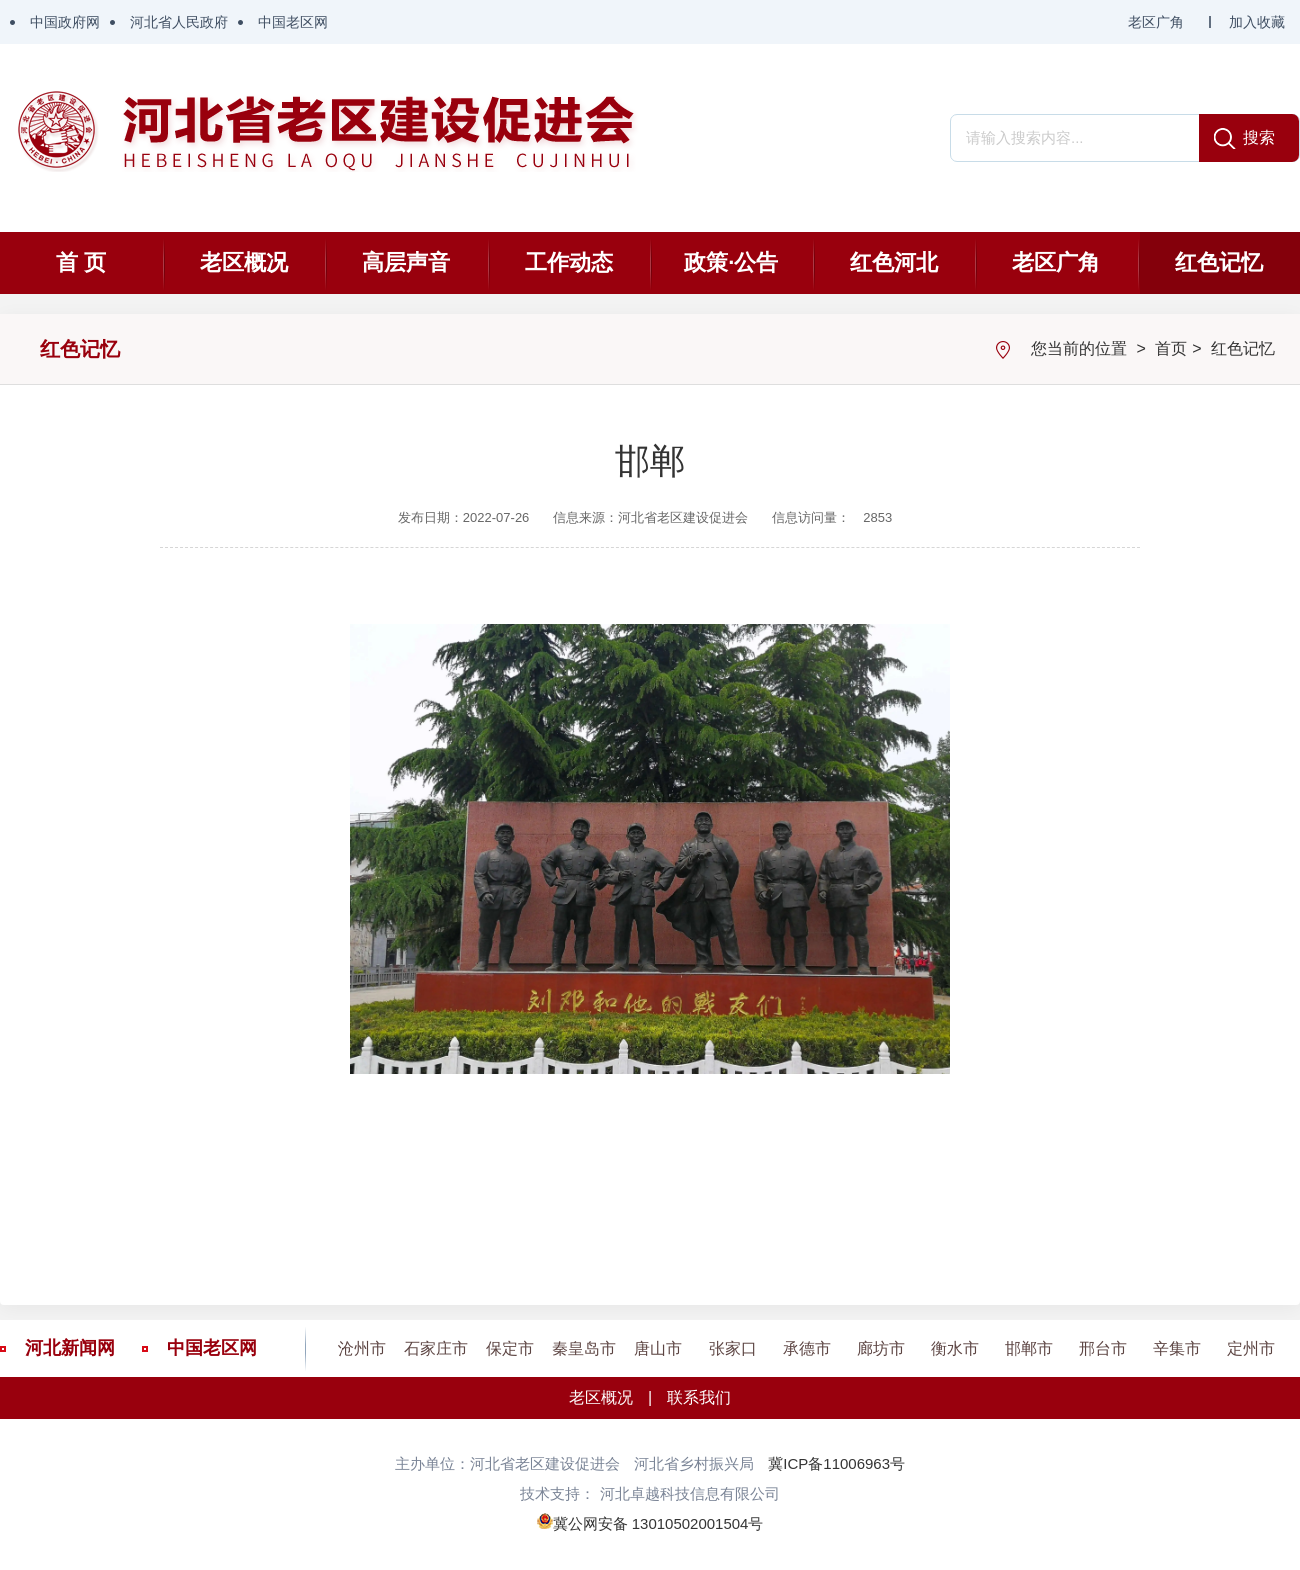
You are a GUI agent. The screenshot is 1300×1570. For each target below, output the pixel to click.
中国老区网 (293, 22)
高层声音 (406, 262)
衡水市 (955, 1348)
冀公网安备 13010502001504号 (658, 1523)
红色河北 (894, 262)
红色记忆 (1219, 262)
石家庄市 (436, 1348)
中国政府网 (65, 22)
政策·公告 (731, 262)
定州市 (1251, 1348)
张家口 (733, 1348)
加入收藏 (1257, 22)
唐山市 (658, 1348)
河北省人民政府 (179, 22)
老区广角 (1156, 22)
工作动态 (569, 262)
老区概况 (244, 262)
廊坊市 (881, 1348)
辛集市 (1177, 1348)
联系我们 (699, 1397)
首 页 (81, 262)
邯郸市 (1029, 1348)
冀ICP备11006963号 (836, 1463)
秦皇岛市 (584, 1348)
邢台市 (1103, 1348)
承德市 (807, 1348)
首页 (1171, 348)
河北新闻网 (70, 1348)
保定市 (510, 1348)
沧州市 (362, 1348)
